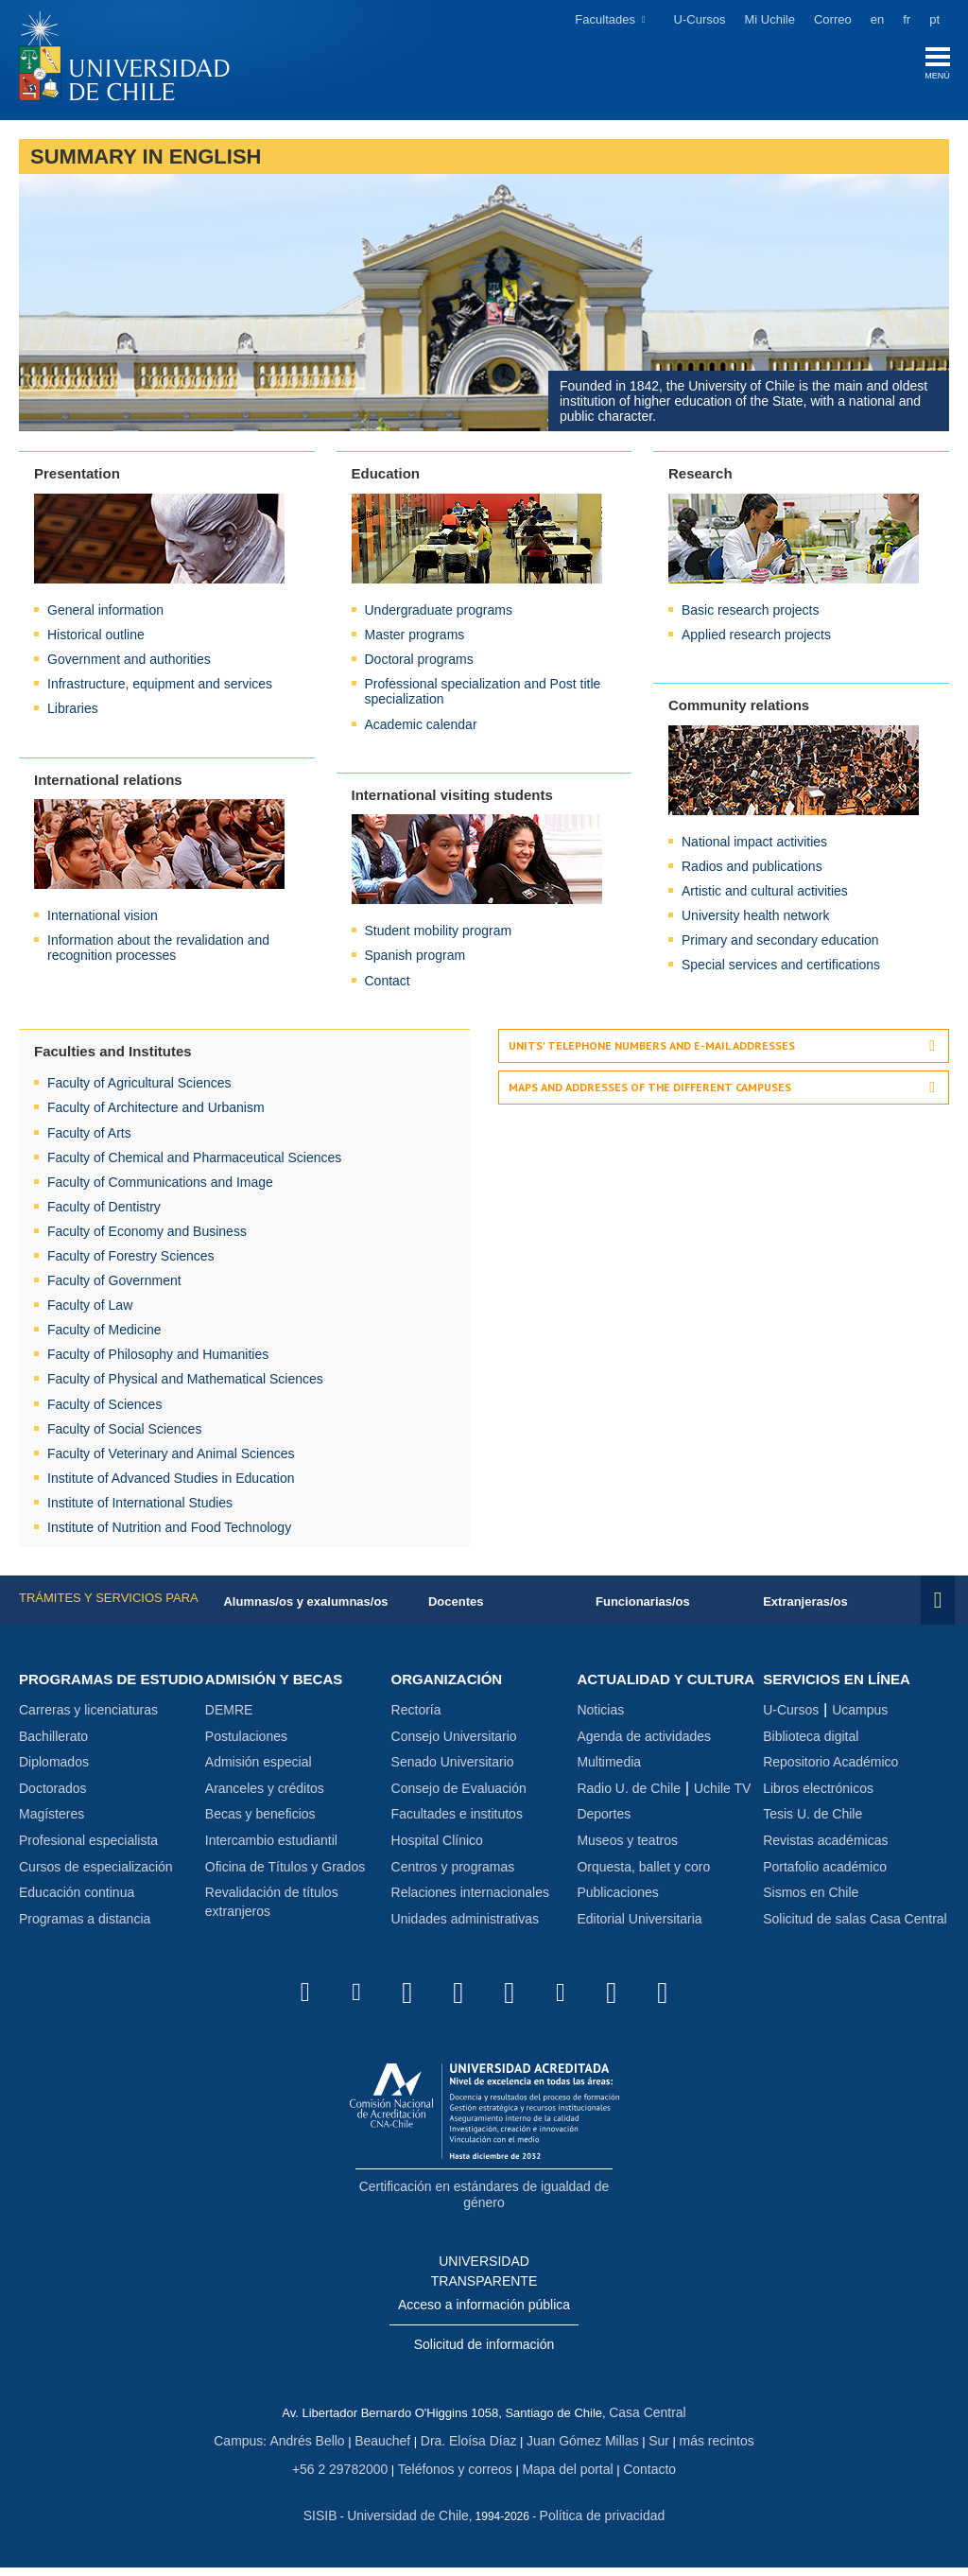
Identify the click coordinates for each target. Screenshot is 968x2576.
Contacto (639, 2480)
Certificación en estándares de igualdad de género (484, 2215)
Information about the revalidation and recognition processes (158, 952)
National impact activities (754, 845)
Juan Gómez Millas (576, 2453)
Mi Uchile (770, 19)
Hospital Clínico (437, 1846)
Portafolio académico (825, 1872)
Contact (387, 984)
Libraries (72, 713)
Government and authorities (129, 663)
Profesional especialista (88, 1863)
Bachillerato (53, 1759)
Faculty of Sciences (104, 1408)
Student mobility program (438, 935)
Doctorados (53, 1811)
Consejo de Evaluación (459, 1793)
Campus (253, 2453)
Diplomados (54, 1785)
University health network (755, 920)
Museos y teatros (627, 1863)
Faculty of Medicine (104, 1334)
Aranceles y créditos (264, 1793)
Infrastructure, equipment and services (159, 688)
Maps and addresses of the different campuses (650, 1092)
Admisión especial (258, 1767)
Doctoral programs (419, 663)
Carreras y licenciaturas (88, 1733)
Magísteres (51, 1837)
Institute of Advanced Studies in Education (171, 1481)
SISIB (328, 2524)
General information (105, 614)
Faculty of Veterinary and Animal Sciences (170, 1457)
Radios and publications (752, 871)
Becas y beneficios (260, 1819)
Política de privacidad (597, 2524)
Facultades (605, 19)
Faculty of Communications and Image (160, 1185)
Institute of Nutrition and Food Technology (169, 1532)
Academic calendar (421, 728)
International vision (102, 920)
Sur (647, 2453)
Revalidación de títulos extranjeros (271, 1907)
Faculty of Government (114, 1285)
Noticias (600, 1733)
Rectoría (416, 1715)
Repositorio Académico (830, 1767)
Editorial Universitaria (639, 1941)
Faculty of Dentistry (104, 1210)
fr (906, 19)
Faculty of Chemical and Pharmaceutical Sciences (194, 1161)
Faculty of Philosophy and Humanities (157, 1358)
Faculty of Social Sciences (124, 1432)
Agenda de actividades (644, 1759)
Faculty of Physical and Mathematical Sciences (185, 1383)
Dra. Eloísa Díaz (469, 2453)
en (877, 19)
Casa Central (647, 2427)
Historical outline (96, 639)
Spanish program (415, 959)
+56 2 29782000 (348, 2480)
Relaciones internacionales (470, 1898)
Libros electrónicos (818, 1793)
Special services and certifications (781, 969)
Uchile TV (722, 1811)
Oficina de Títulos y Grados (285, 1872)
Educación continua (76, 1915)
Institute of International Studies (140, 1506)
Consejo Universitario (454, 1741)
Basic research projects (751, 614)
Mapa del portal (562, 2480)
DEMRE (229, 1715)
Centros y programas (453, 1872)
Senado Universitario (452, 1767)
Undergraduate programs (438, 614)
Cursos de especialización (96, 1889)
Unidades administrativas (465, 1924)
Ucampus (860, 1715)
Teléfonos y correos (457, 2480)
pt (934, 19)
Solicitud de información (484, 2360)
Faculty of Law (89, 1309)
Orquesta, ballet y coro (643, 1889)
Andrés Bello (318, 2453)
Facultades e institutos (457, 1819)
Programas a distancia (84, 1941)
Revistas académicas (825, 1846)
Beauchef (388, 2453)
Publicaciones (617, 1915)
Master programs (415, 639)
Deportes (604, 1837)
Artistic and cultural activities (765, 895)
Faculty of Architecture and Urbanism (156, 1112)
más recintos (702, 2453)
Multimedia (609, 1785)
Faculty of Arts (89, 1136)
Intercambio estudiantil (271, 1846)
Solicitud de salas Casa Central (855, 1924)
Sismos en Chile (810, 1898)
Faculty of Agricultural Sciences (139, 1087)
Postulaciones (246, 1741)
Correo (833, 19)
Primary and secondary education (780, 944)
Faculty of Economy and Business (147, 1235)
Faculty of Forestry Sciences (131, 1259)
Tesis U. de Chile (812, 1819)
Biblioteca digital (810, 1741)
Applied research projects (756, 639)
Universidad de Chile (411, 2524)
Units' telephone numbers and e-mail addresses (652, 1049)
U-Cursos (700, 19)
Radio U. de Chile (629, 1811)
